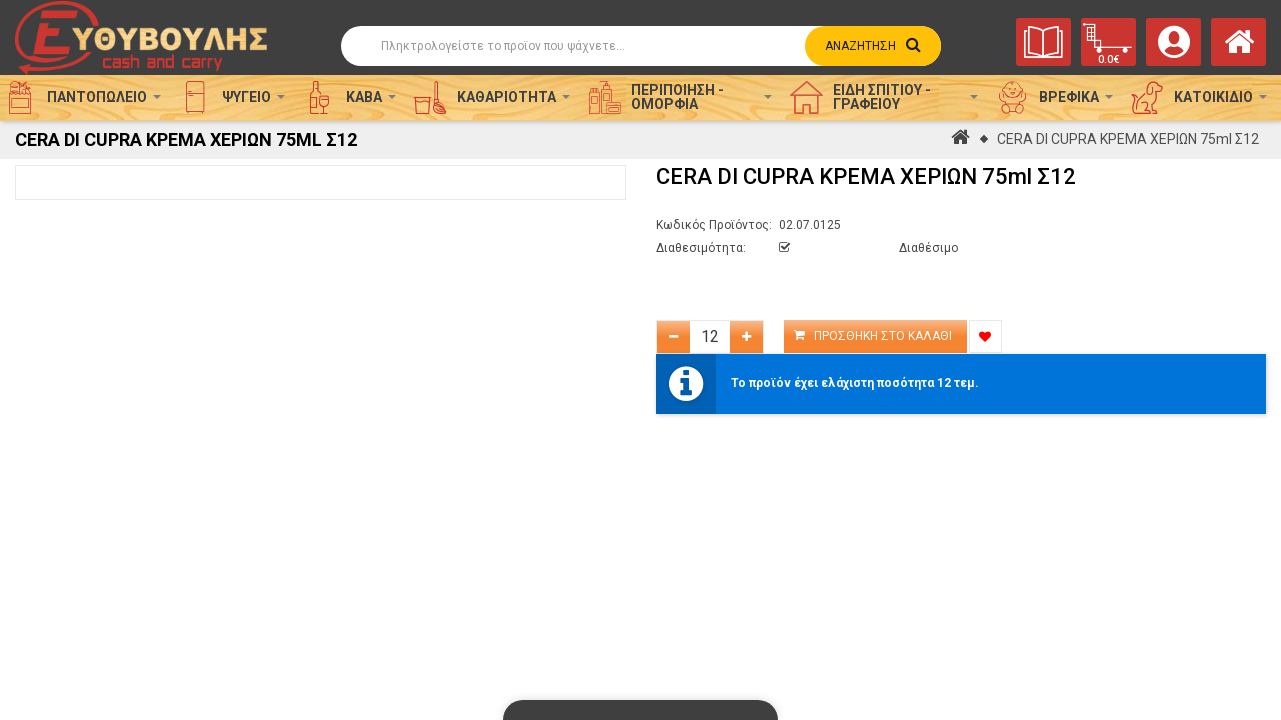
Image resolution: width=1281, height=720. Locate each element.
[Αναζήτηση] (641, 46)
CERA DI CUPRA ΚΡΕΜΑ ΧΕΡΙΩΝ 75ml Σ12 (1128, 139)
